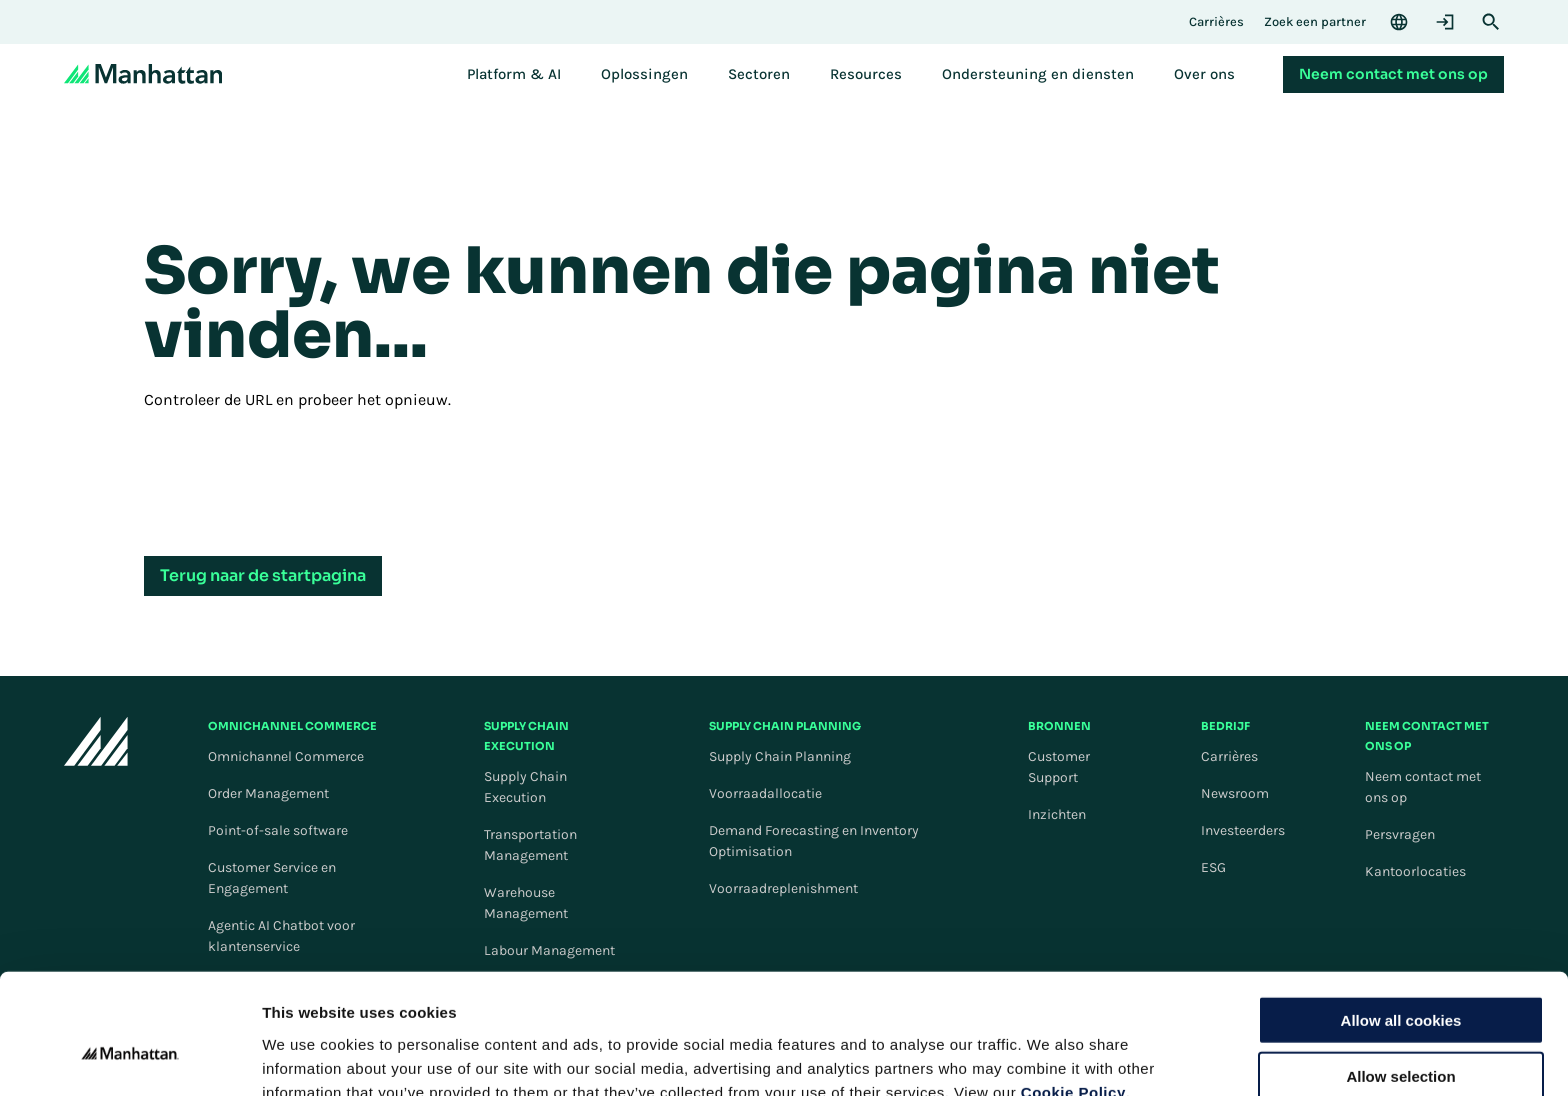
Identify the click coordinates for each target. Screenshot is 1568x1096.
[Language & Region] (1399, 22)
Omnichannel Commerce (286, 756)
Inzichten (1057, 814)
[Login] (1445, 22)
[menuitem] (514, 74)
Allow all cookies (1401, 919)
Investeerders (1243, 830)
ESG (1213, 867)
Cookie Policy (1073, 991)
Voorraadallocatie (765, 793)
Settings (1033, 1056)
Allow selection (1400, 976)
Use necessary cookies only (1401, 1032)
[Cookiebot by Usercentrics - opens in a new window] (129, 1057)
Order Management (268, 793)
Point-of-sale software (278, 830)
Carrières (1229, 756)
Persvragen (1400, 834)
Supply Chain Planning (780, 756)
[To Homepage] (96, 744)
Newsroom (1235, 793)
